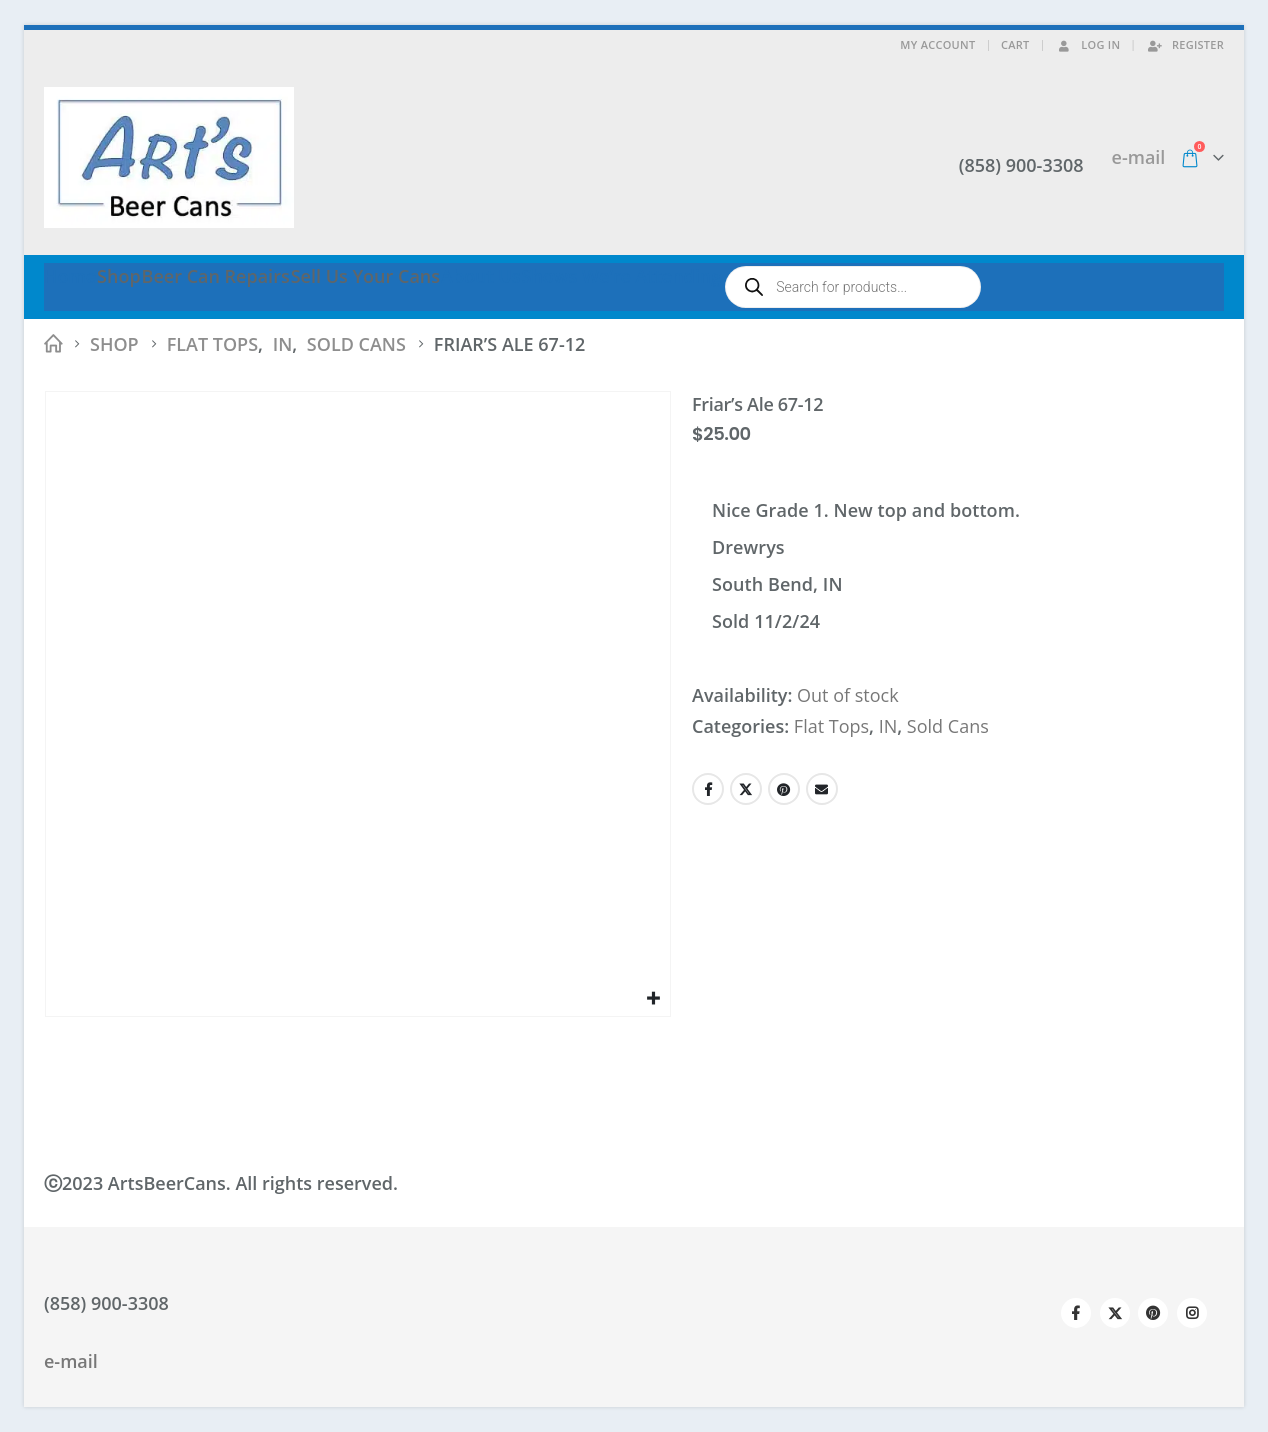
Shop (119, 276)
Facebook (708, 789)
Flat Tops (831, 726)
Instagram (1192, 1313)
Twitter (746, 789)
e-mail (1139, 157)
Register (1185, 44)
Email (822, 789)
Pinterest (784, 789)
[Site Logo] (169, 157)
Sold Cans (948, 726)
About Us (480, 276)
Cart (1015, 44)
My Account (937, 44)
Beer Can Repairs (216, 276)
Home (70, 276)
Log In (1087, 44)
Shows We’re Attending (621, 276)
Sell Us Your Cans (365, 276)
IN (888, 726)
